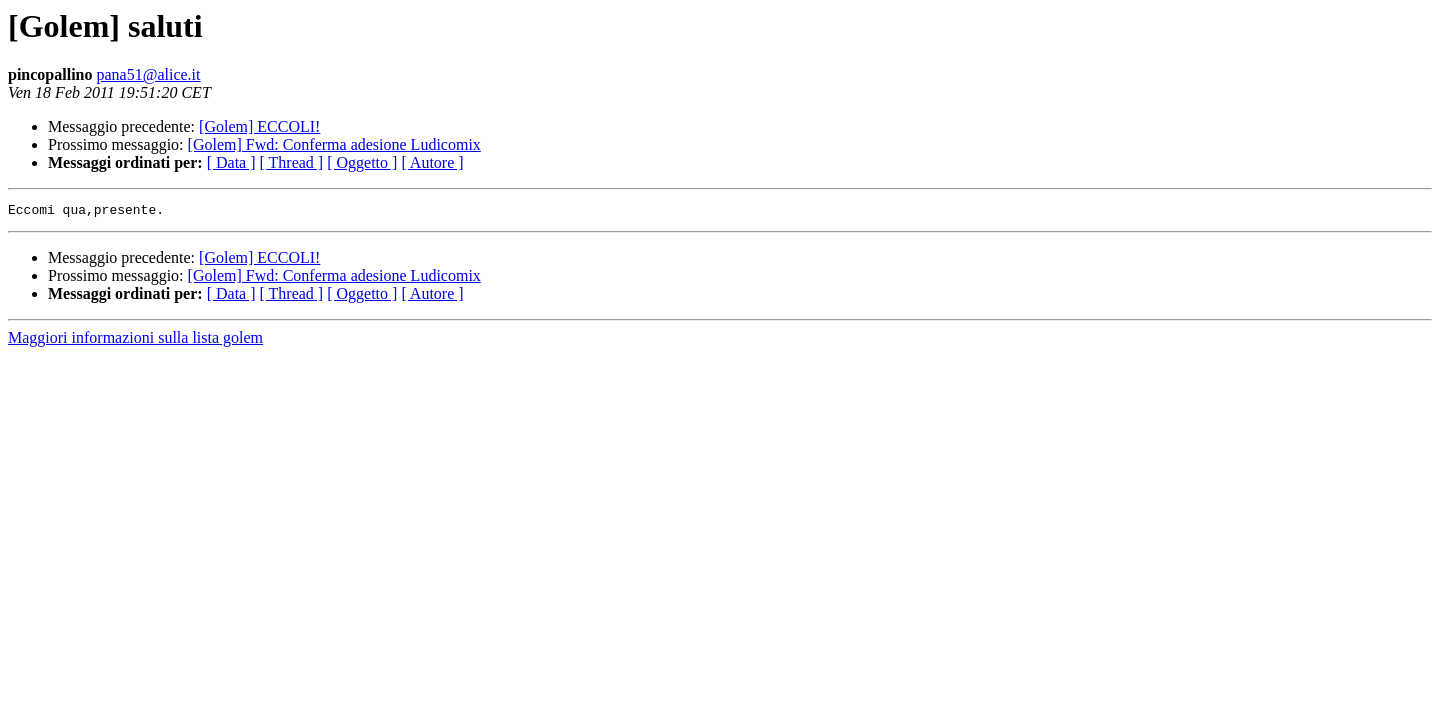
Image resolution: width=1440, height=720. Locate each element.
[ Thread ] (292, 162)
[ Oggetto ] (362, 162)
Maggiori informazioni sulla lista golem (135, 340)
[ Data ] (231, 162)
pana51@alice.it (148, 74)
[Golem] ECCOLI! (259, 126)
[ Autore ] (432, 162)
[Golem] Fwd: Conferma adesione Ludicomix (334, 144)
